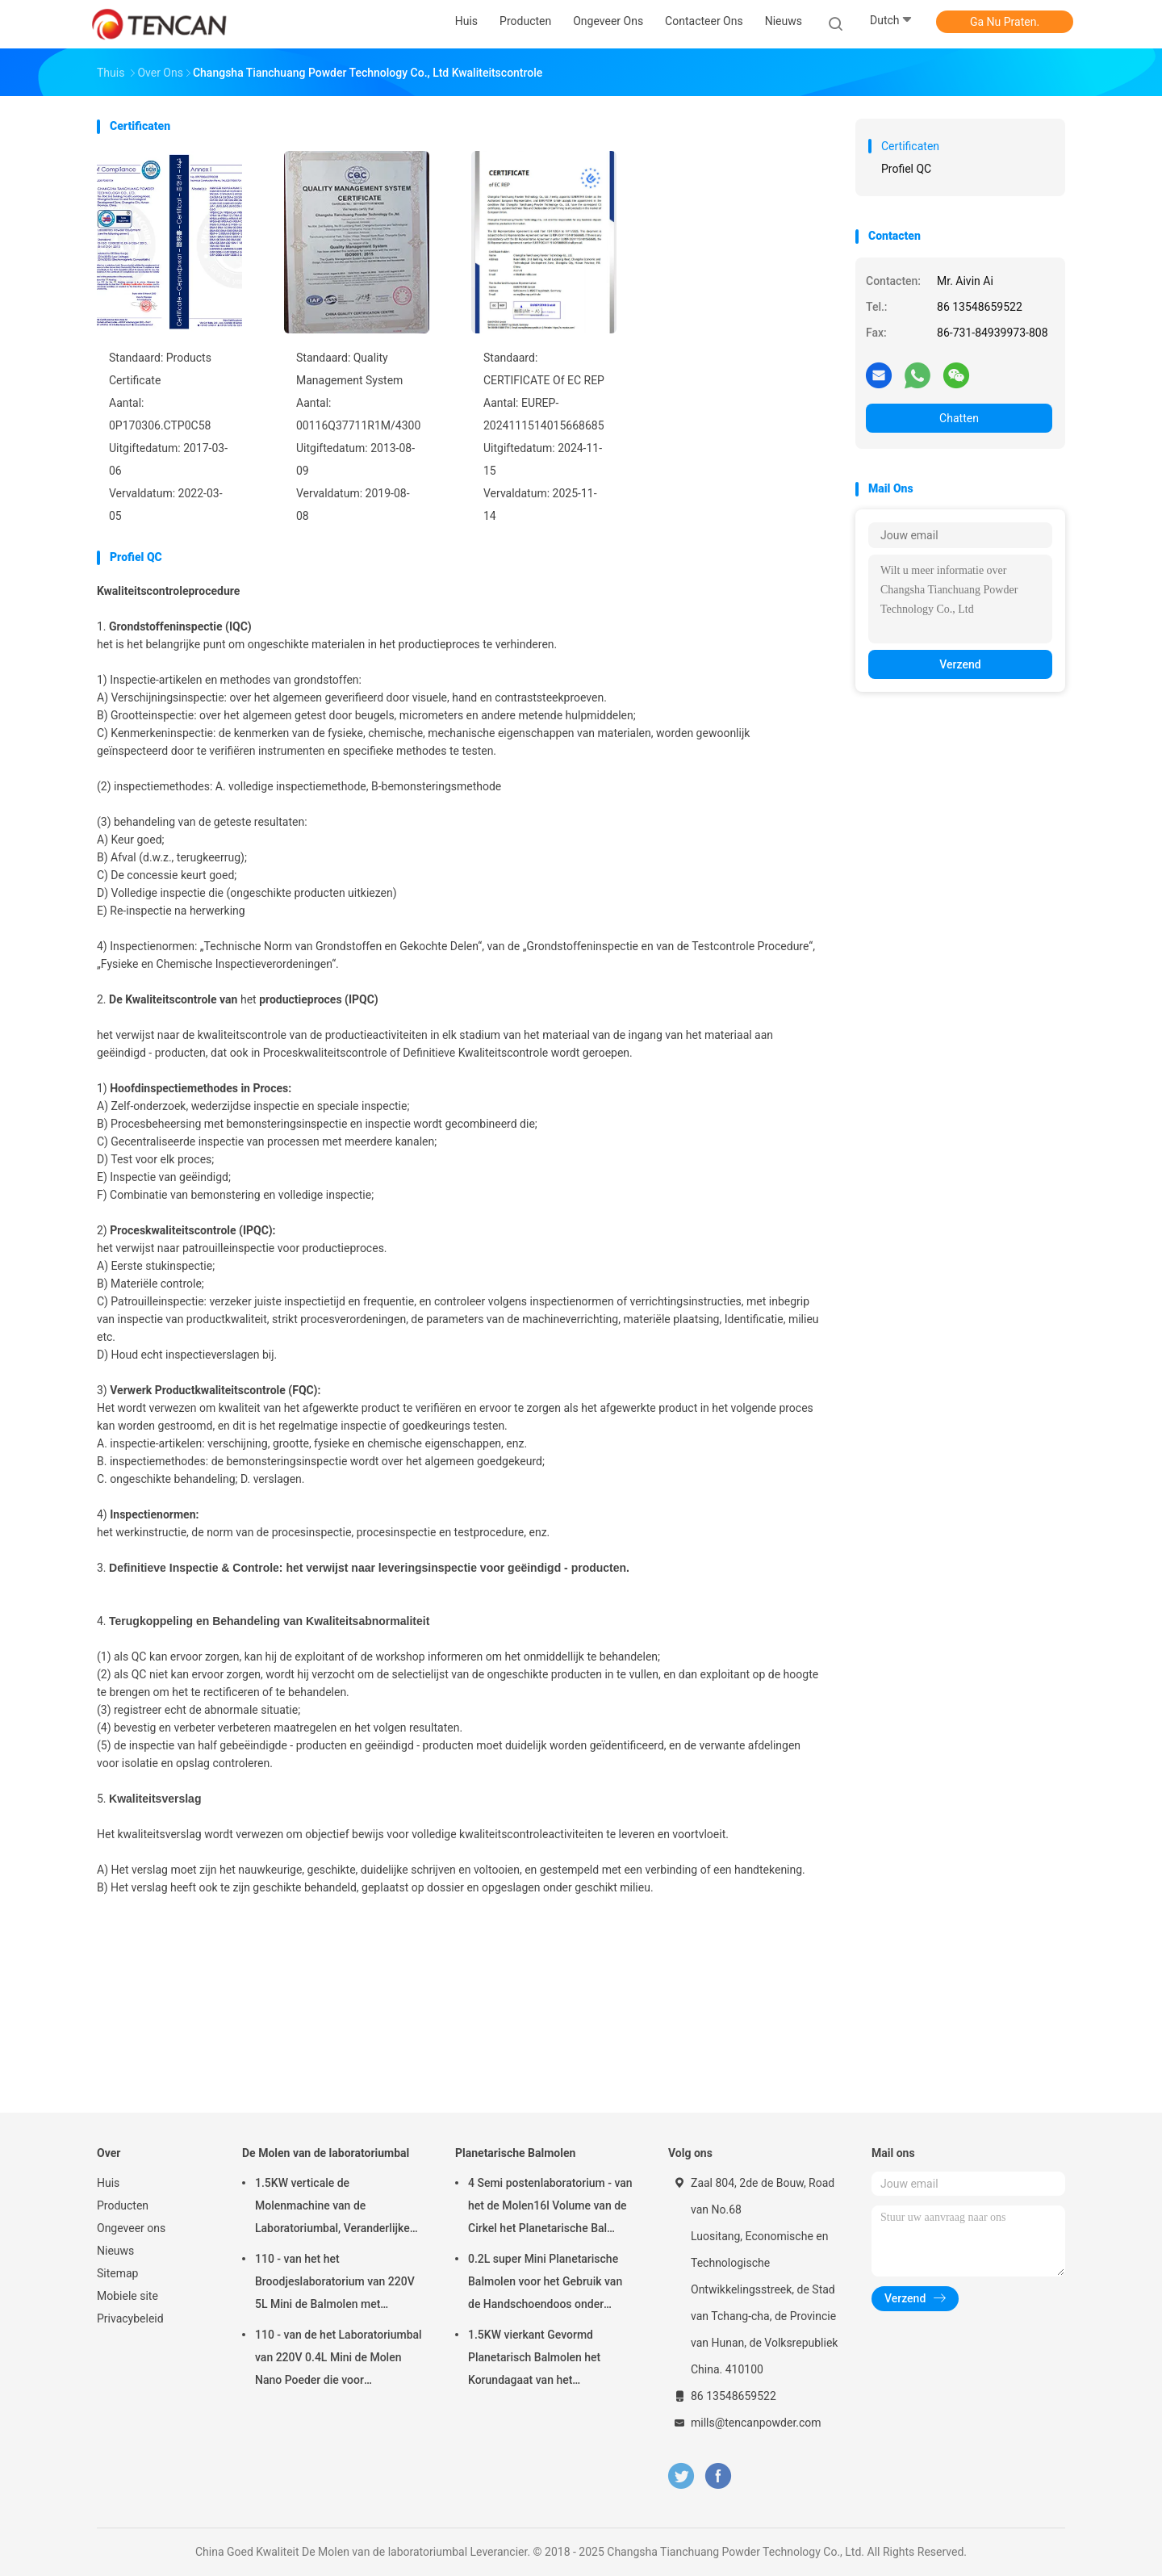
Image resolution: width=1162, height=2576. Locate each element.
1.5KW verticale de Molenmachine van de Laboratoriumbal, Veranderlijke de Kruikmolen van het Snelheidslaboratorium (332, 2207)
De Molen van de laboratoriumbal (325, 2153)
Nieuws (115, 2250)
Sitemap (117, 2273)
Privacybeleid (130, 2318)
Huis (108, 2182)
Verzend (959, 664)
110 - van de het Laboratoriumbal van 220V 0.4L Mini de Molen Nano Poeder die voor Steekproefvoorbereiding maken (338, 2359)
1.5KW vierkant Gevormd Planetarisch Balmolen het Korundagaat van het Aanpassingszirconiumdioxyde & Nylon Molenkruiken (550, 2359)
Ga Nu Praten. (1004, 21)
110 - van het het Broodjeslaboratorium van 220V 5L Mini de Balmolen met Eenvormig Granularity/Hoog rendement (335, 2283)
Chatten (959, 418)
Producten (122, 2205)
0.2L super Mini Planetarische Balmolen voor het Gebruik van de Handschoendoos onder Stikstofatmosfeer (545, 2283)
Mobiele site (127, 2295)
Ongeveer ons (131, 2228)
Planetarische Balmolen (515, 2153)
